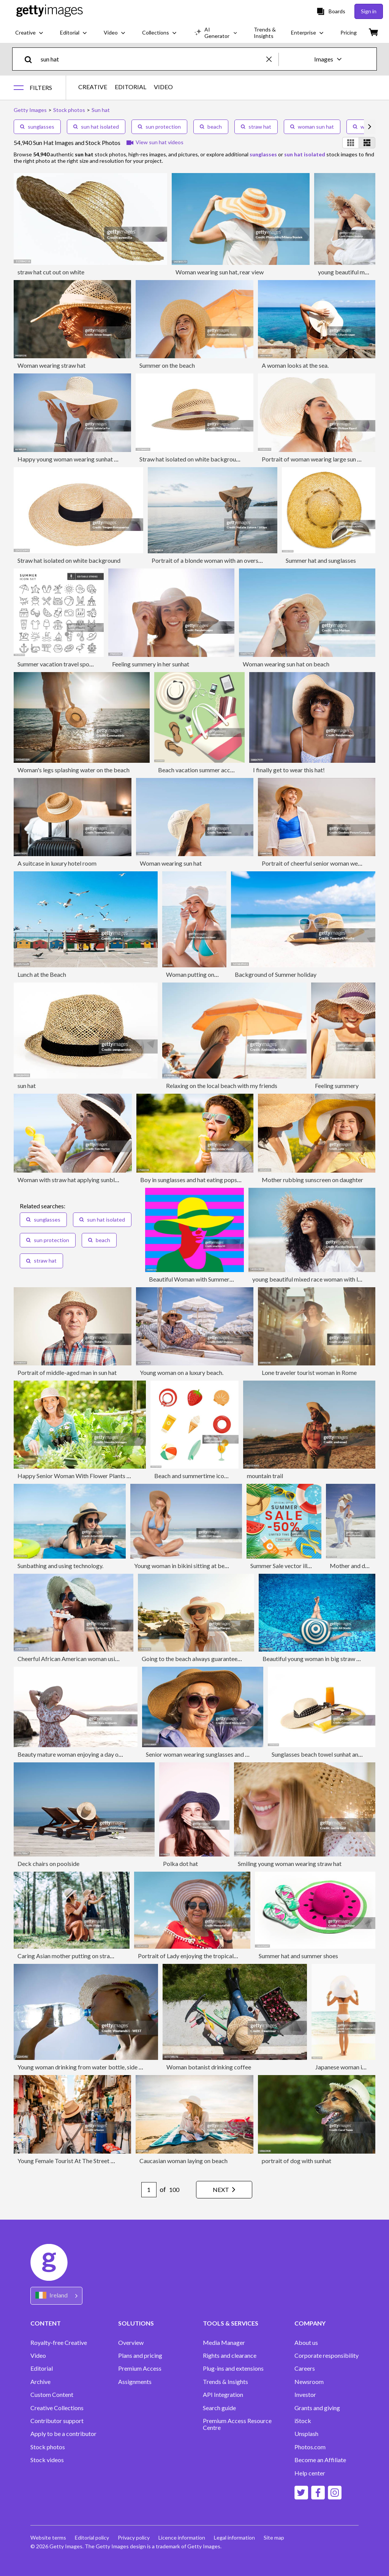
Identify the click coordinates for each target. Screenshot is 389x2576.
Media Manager (224, 2342)
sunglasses (37, 126)
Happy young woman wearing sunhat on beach (77, 459)
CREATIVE (92, 86)
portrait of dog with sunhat (296, 2160)
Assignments (135, 2381)
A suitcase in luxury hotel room (56, 863)
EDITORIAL (130, 86)
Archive (40, 2381)
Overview (131, 2342)
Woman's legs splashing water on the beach (73, 769)
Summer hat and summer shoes (298, 1955)
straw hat (256, 126)
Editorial (41, 2368)
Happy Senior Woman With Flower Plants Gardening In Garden (98, 1475)
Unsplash (306, 2433)
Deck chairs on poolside (48, 1863)
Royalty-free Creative (58, 2342)
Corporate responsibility (326, 2355)
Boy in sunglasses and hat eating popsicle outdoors (205, 1179)
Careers (304, 2368)
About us (306, 2342)
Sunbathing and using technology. (60, 1565)
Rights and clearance (229, 2355)
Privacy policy (134, 2537)
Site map (276, 2537)
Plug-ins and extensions (233, 2368)
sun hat (26, 1085)
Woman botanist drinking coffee (208, 2067)
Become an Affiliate (320, 2459)
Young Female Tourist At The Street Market (74, 2160)
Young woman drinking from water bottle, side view (84, 2067)
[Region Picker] (56, 2296)
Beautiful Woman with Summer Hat (195, 1279)
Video (38, 2355)
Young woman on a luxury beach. (181, 1372)
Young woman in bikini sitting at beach (184, 1565)
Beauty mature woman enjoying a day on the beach (82, 1754)
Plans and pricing (140, 2355)
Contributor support (57, 2420)
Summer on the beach (167, 365)
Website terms (48, 2537)
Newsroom (309, 2381)
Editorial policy (92, 2537)
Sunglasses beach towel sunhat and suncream (330, 1754)
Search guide (219, 2407)
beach (211, 126)
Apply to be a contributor (63, 2433)
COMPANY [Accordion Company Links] (310, 2323)
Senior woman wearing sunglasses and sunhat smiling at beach (225, 1754)
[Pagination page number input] (147, 2189)
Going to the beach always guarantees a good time (207, 1658)
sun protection (159, 126)
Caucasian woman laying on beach (183, 2160)
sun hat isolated (96, 126)
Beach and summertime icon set (195, 1475)
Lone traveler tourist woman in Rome (309, 1372)
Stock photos (47, 2447)
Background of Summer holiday (275, 974)
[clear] (272, 59)
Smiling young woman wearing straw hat (290, 1863)
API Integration (223, 2394)
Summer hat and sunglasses (321, 560)
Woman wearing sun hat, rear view (220, 272)
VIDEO (163, 86)
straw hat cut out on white (50, 272)
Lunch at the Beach (41, 974)
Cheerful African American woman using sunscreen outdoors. (96, 1658)
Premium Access (139, 2368)
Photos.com (310, 2447)
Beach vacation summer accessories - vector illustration (230, 769)
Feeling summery (337, 1085)
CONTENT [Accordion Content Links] (45, 2323)
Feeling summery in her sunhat (150, 664)
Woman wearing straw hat (51, 365)
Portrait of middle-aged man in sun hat (67, 1372)
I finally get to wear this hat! (289, 769)
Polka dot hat (180, 1863)
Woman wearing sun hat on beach (286, 664)
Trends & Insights (225, 2381)
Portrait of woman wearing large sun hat (313, 459)
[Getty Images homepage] (49, 11)
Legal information (235, 2537)
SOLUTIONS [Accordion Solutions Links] (136, 2323)
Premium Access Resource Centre (237, 2424)
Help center (309, 2473)
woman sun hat (312, 126)
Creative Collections (57, 2407)
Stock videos (47, 2459)
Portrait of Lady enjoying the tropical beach (194, 1955)
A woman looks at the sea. (295, 365)
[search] (31, 59)
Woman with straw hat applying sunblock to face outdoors (93, 1179)
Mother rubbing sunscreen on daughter (312, 1179)
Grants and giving (317, 2407)
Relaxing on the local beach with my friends (221, 1085)
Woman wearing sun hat (171, 863)
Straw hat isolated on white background (190, 459)
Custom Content (51, 2394)
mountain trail (265, 1475)
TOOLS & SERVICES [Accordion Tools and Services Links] (230, 2323)
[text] (152, 59)
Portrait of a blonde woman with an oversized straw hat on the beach (240, 560)
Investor (305, 2394)
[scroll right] (369, 127)
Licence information (183, 2537)
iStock (302, 2420)
